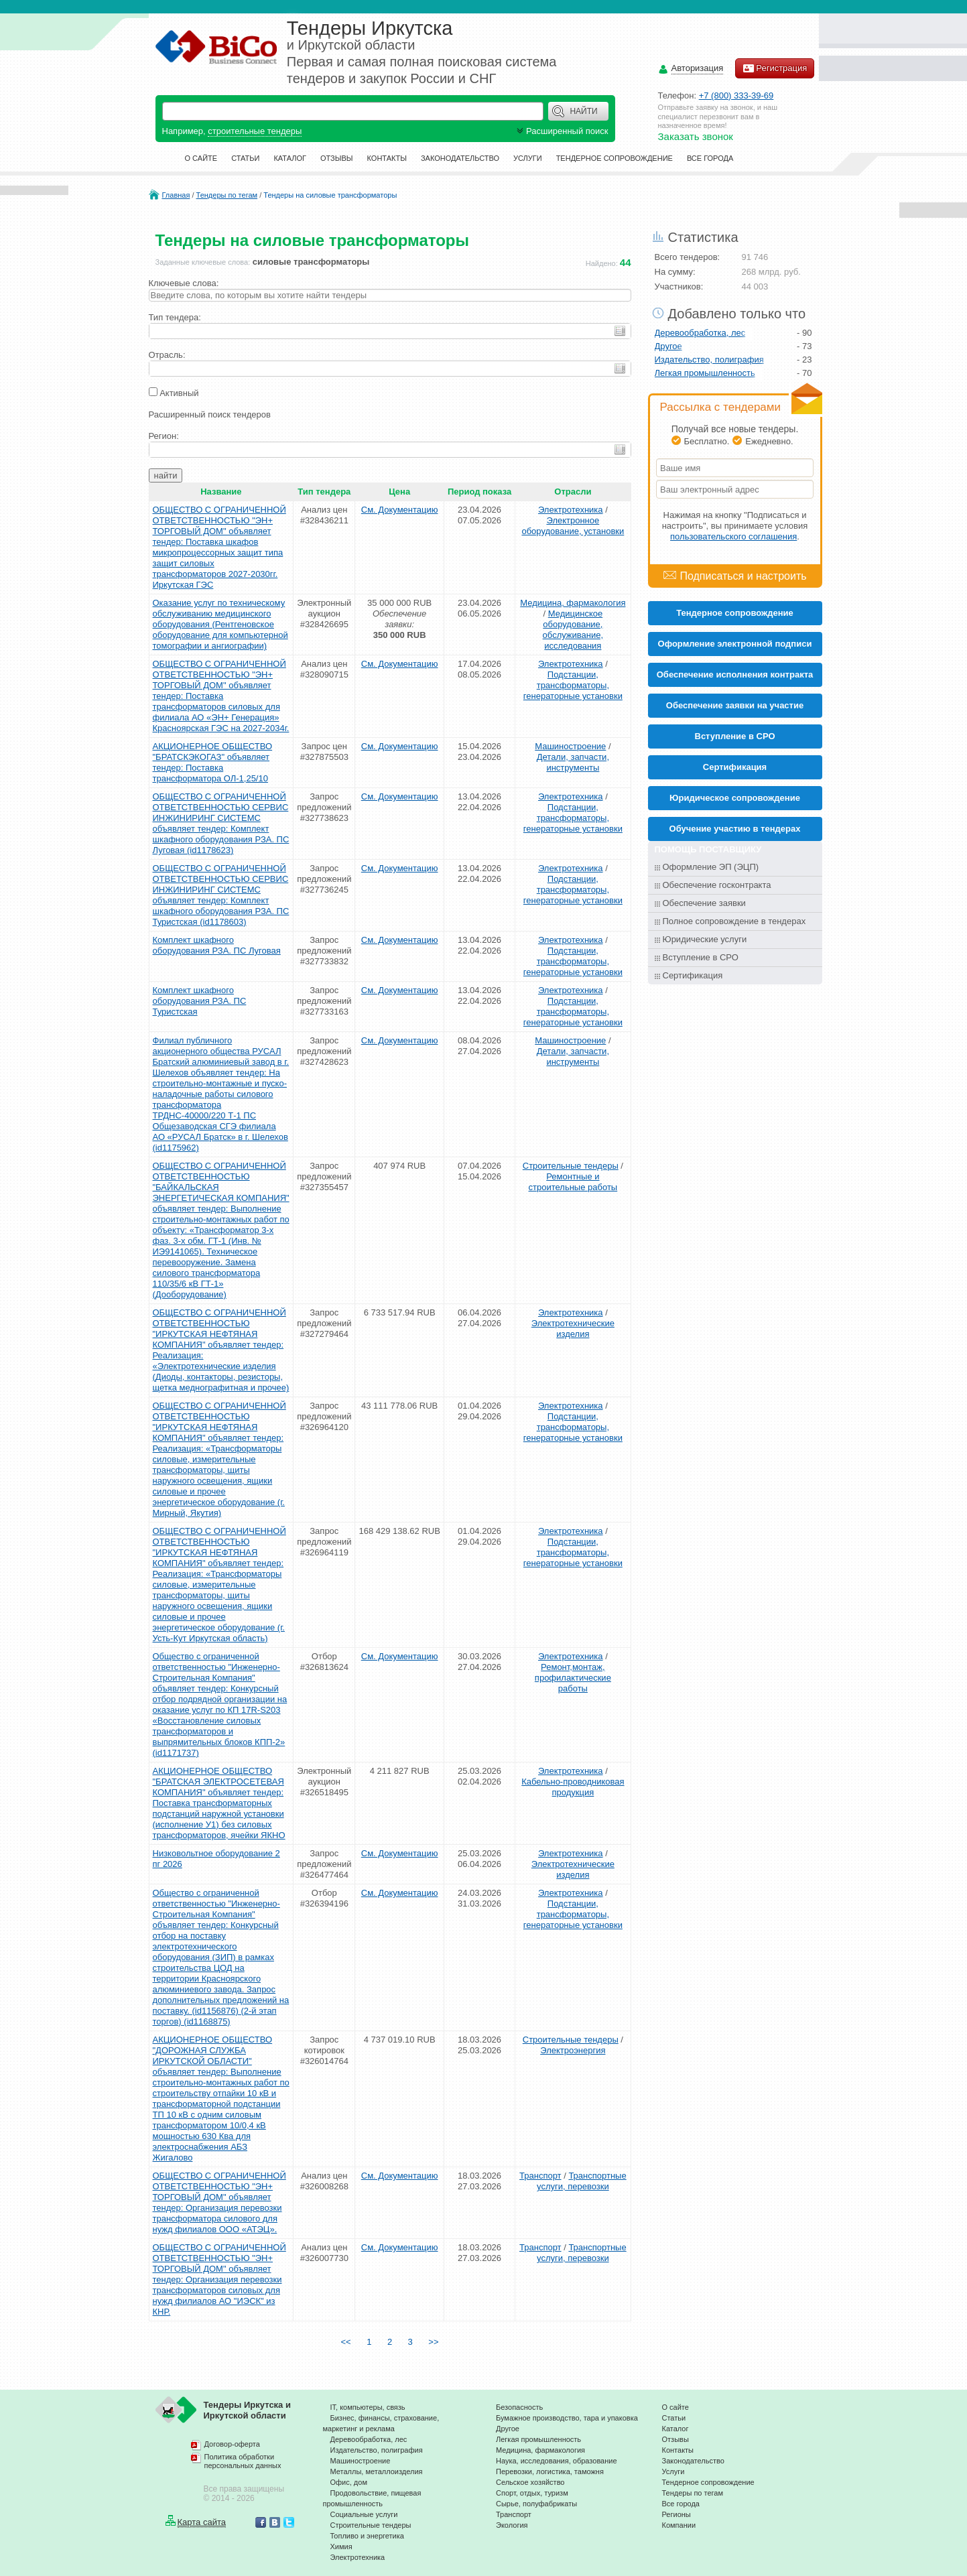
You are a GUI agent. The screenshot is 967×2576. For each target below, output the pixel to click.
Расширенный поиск (561, 131)
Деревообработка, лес (700, 333)
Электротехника (570, 510)
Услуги (527, 158)
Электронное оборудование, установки (572, 525)
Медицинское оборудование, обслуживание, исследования (573, 629)
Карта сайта (202, 2522)
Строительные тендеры (571, 1166)
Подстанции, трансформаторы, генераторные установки (573, 685)
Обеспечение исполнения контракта (735, 674)
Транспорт (540, 2176)
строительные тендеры (255, 131)
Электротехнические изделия (573, 1328)
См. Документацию (399, 510)
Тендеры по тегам (227, 195)
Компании (679, 2525)
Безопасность (519, 2407)
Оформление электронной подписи (735, 644)
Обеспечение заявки (704, 903)
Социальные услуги (364, 2514)
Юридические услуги (705, 939)
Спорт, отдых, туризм (532, 2493)
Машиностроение (570, 746)
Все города (710, 158)
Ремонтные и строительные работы (573, 1181)
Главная (176, 195)
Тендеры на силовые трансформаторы (330, 195)
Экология (512, 2525)
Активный (178, 393)
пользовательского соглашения (733, 536)
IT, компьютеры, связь (367, 2407)
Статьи (245, 158)
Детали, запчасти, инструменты (573, 762)
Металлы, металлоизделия (376, 2471)
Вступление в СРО (735, 736)
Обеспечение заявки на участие (734, 705)
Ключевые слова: (184, 283)
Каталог (289, 158)
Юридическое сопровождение (734, 798)
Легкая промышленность (705, 373)
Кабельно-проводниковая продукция (572, 1787)
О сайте (201, 158)
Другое (668, 346)
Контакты (387, 158)
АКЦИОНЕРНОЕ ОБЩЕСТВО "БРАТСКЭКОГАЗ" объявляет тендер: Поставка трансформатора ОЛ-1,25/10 (213, 762)
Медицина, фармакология (572, 603)
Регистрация (775, 68)
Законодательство (460, 158)
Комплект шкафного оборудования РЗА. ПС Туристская (200, 1001)
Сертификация (693, 975)
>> (434, 2342)
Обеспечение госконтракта (717, 885)
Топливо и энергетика (367, 2536)
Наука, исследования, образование (556, 2461)
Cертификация (735, 767)
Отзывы (336, 158)
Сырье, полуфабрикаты (536, 2504)
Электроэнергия (572, 2050)
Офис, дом (348, 2482)
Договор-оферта (232, 2444)
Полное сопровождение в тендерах (734, 921)
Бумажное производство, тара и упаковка (567, 2418)
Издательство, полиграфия (709, 360)
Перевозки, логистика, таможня (550, 2471)
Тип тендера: (175, 317)
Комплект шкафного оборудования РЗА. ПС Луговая (217, 945)
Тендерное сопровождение (614, 158)
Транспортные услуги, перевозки (582, 2181)
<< (345, 2342)
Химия (341, 2546)
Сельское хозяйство (530, 2482)
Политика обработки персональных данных (242, 2461)
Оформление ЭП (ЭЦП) (711, 867)
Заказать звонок (695, 136)
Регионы (676, 2514)
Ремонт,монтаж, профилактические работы (573, 1677)
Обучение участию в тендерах (735, 829)
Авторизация (697, 68)
